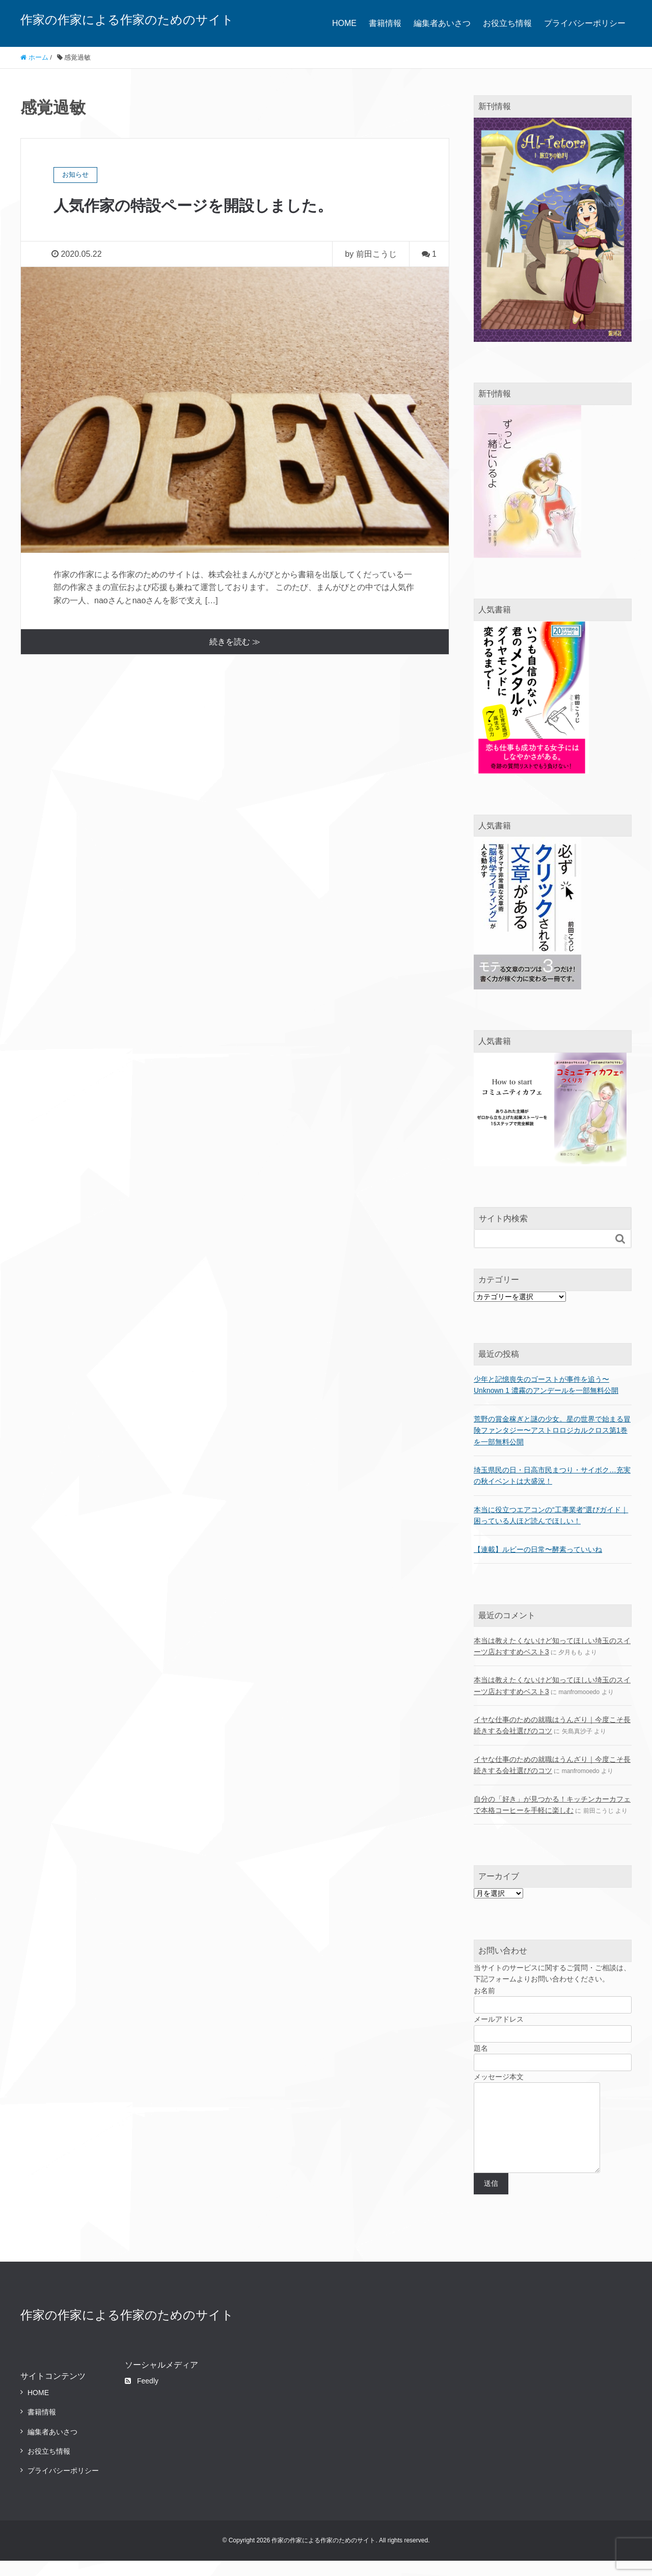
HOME (344, 23)
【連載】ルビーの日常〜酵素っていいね (538, 1549)
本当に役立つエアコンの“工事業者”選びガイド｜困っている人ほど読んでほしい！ (551, 1515)
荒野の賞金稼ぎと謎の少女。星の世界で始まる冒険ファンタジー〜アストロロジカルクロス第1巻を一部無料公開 (552, 1430)
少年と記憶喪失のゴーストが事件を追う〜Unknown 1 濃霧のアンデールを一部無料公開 (546, 1384)
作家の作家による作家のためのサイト (127, 19)
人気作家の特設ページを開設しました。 (202, 205)
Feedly (141, 2396)
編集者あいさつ (442, 23)
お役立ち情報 (507, 23)
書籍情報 (385, 23)
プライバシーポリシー (585, 23)
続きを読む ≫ (234, 641)
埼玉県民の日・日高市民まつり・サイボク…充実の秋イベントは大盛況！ (552, 1475)
